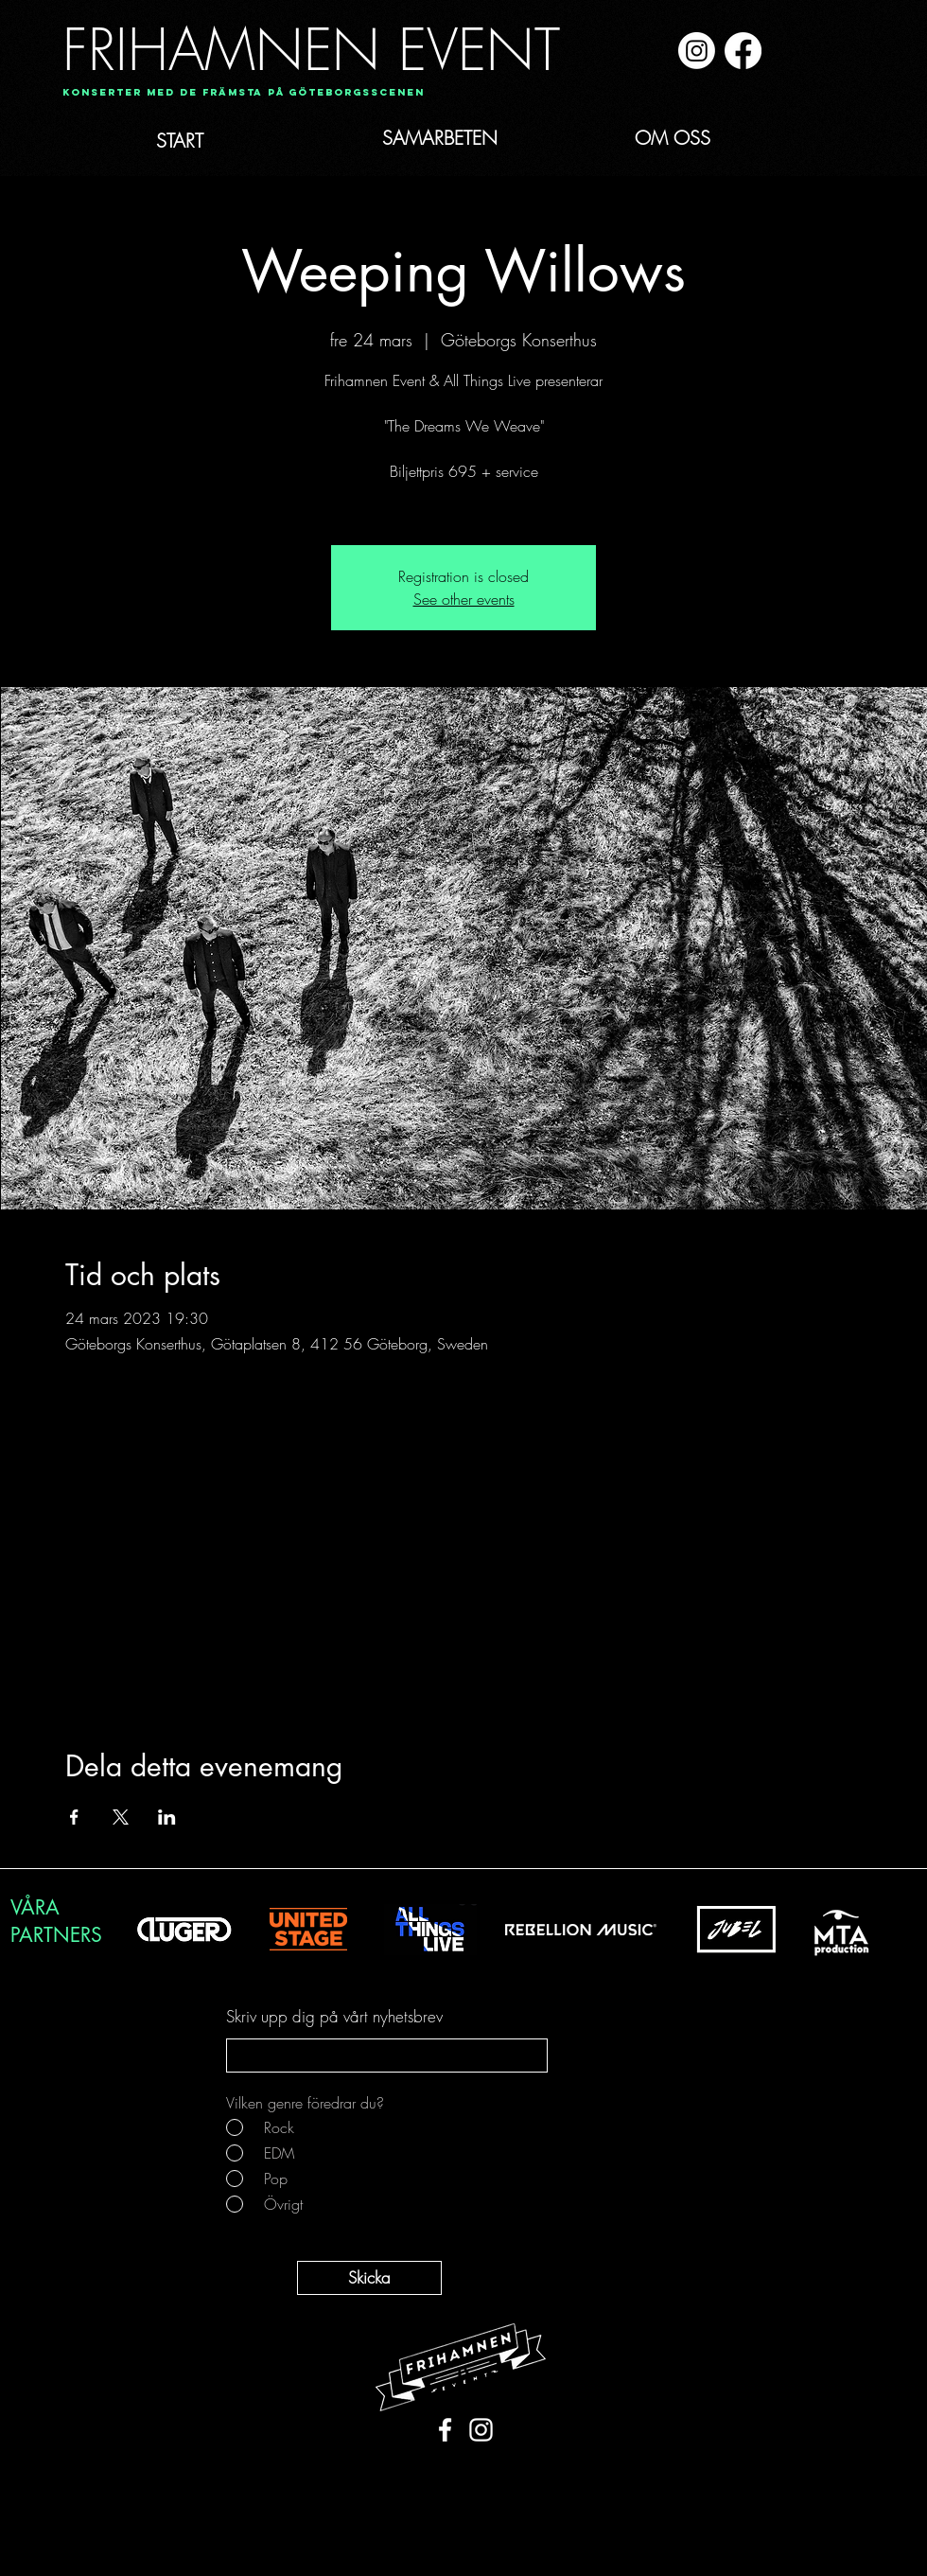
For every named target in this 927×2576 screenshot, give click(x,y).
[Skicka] (369, 2278)
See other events (464, 599)
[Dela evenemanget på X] (121, 1817)
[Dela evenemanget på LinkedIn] (167, 1817)
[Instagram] (696, 50)
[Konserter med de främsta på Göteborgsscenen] (243, 93)
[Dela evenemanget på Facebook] (74, 1817)
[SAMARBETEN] (474, 138)
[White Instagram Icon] (481, 2429)
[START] (221, 141)
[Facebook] (743, 50)
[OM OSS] (694, 138)
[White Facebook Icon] (445, 2429)
